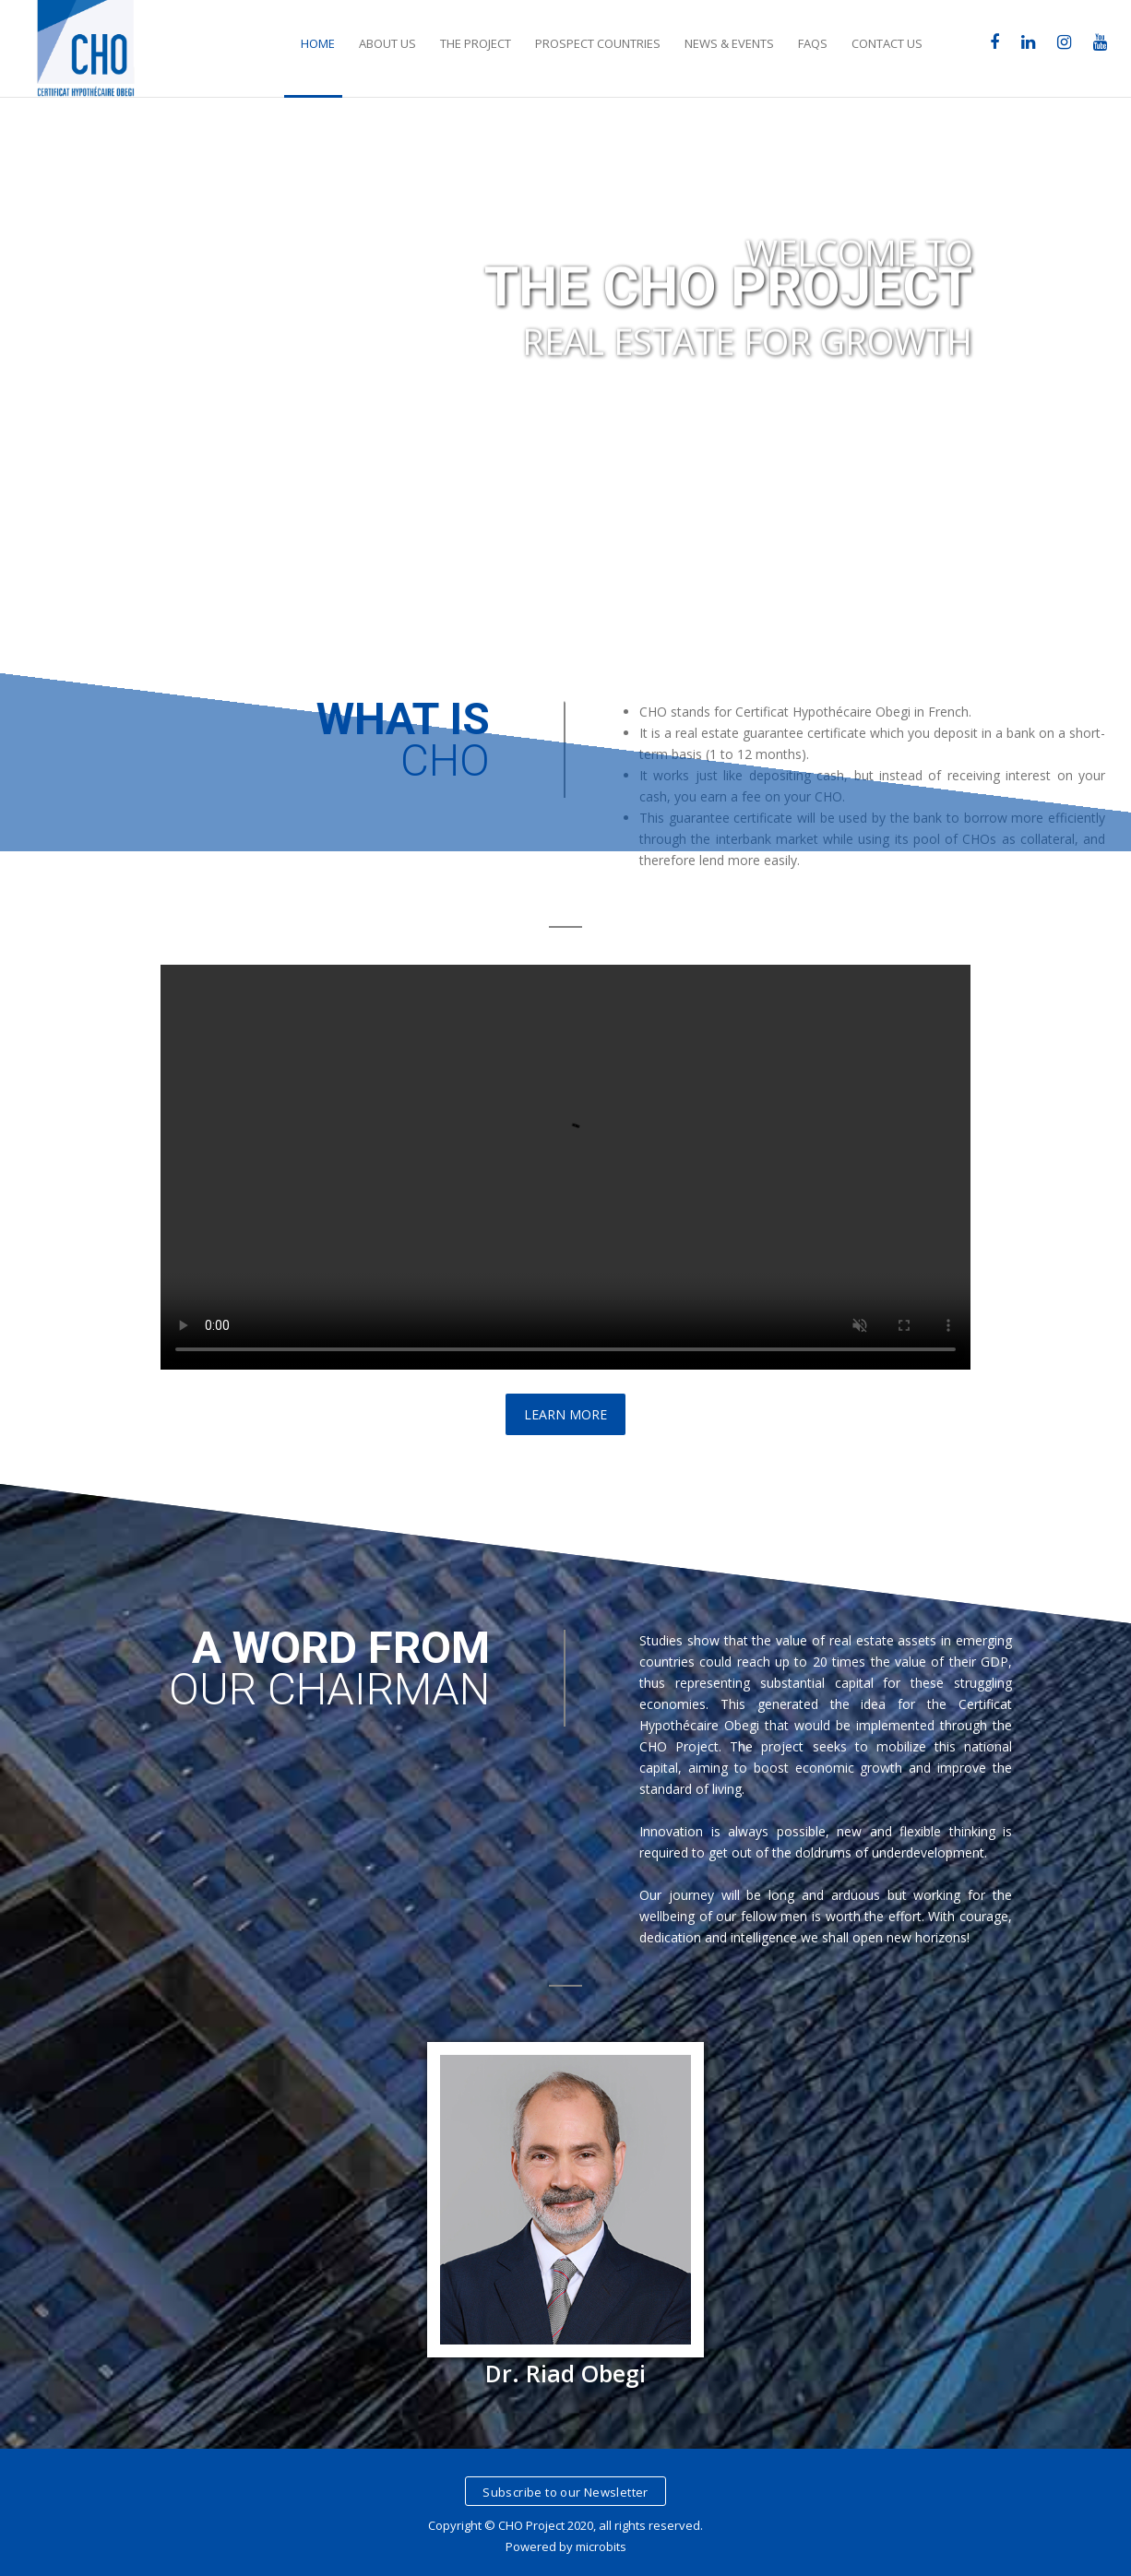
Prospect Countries (598, 43)
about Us (387, 43)
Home (318, 43)
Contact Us (887, 43)
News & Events (729, 43)
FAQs (812, 43)
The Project (475, 43)
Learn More (565, 1414)
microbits (601, 2546)
